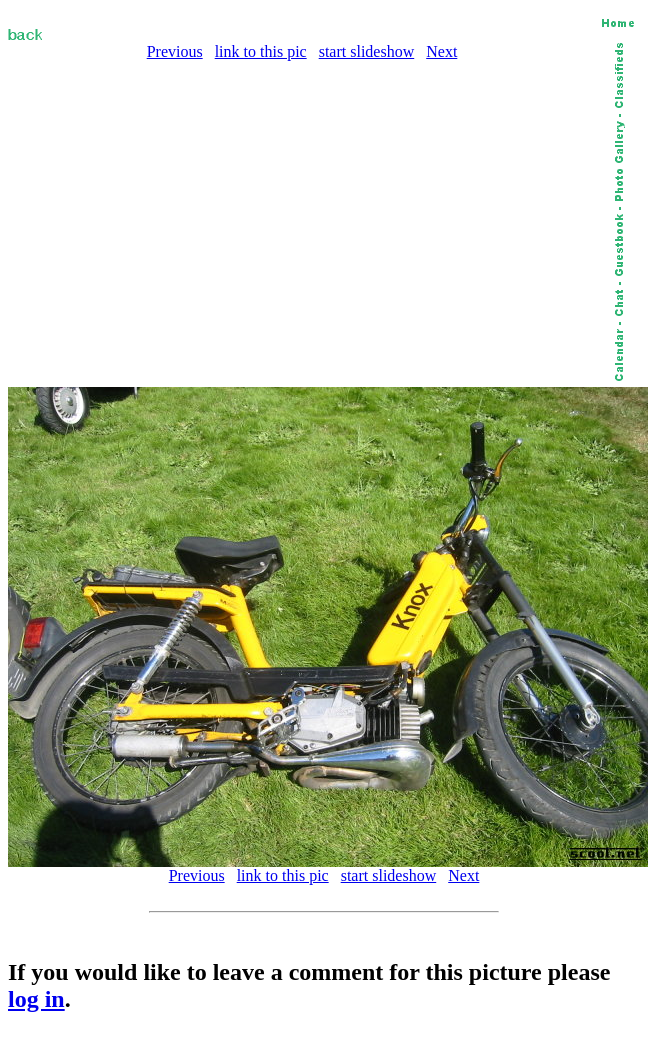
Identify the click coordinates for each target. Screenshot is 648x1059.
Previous (175, 51)
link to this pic (261, 51)
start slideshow (367, 51)
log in (36, 999)
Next (441, 51)
